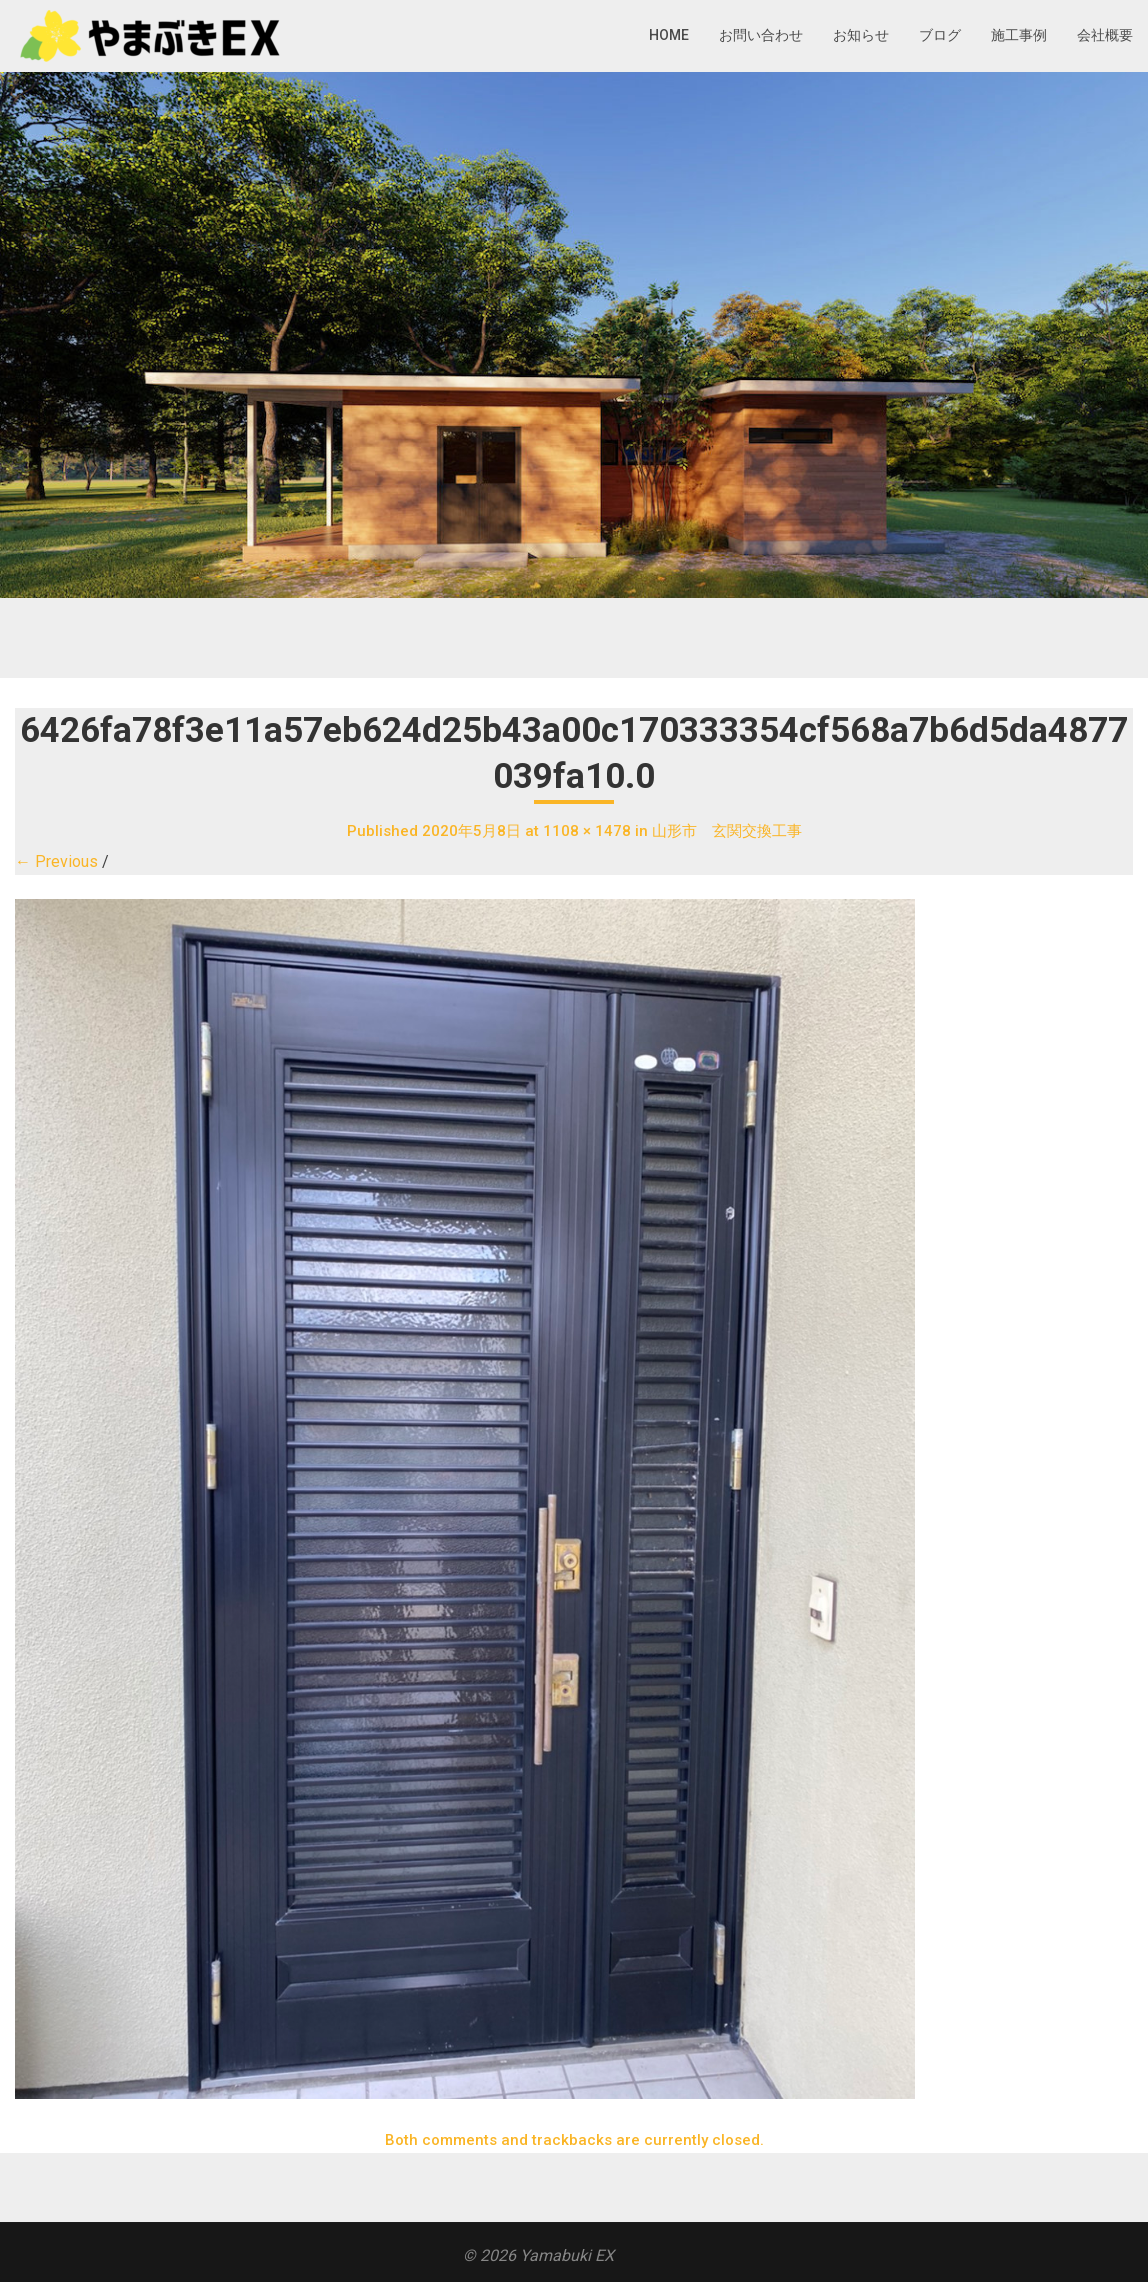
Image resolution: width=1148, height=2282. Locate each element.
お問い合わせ (761, 35)
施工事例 (1019, 35)
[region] (574, 335)
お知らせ (861, 35)
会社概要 (1105, 35)
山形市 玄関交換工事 (727, 831)
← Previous (56, 861)
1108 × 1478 (587, 831)
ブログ (940, 35)
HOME (669, 35)
